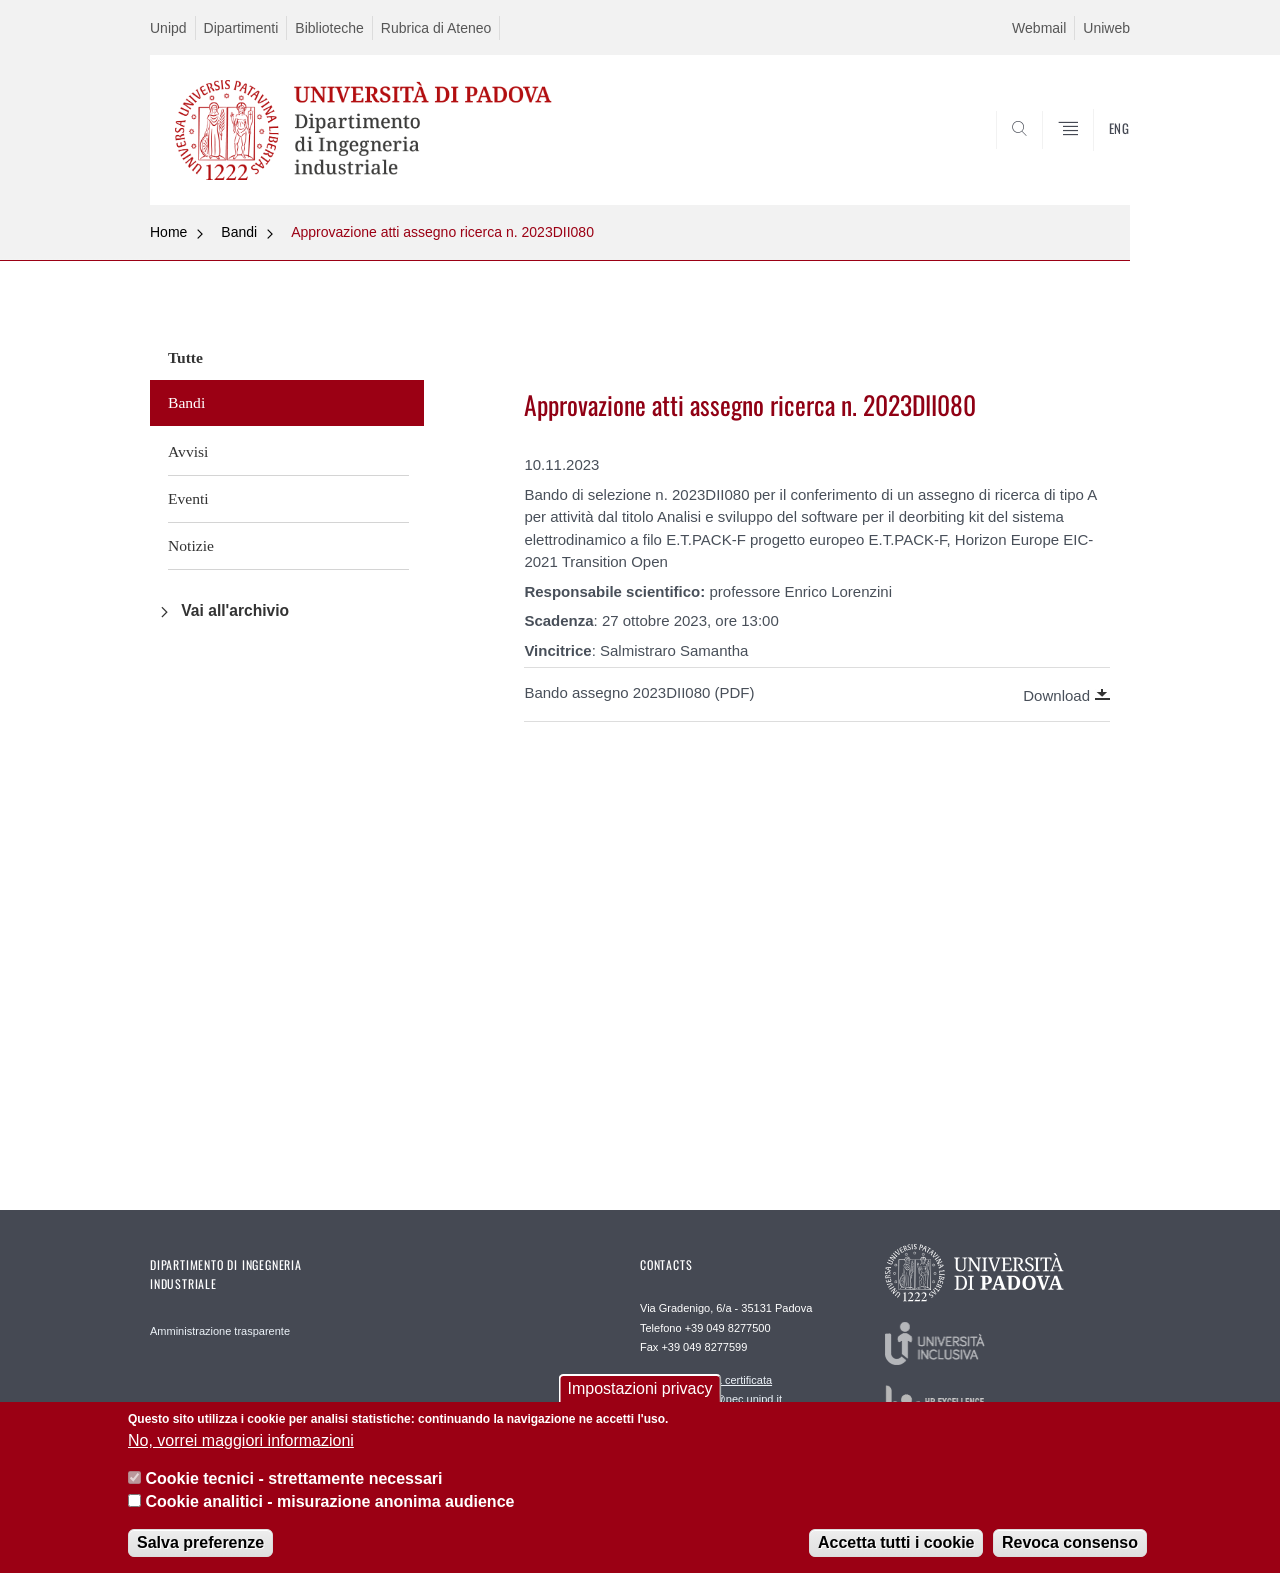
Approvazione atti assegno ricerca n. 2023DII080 (442, 232)
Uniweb (1106, 28)
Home (168, 232)
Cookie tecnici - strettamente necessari (293, 1486)
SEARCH (1095, 157)
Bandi (239, 232)
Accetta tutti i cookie (896, 1550)
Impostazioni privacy (640, 1396)
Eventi (188, 498)
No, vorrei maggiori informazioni (241, 1448)
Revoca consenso (1070, 1550)
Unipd (168, 28)
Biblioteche (329, 28)
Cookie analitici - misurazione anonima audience (329, 1509)
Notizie (191, 545)
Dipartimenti (241, 28)
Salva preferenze (200, 1550)
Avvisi (188, 451)
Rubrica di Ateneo (436, 28)
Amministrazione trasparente (220, 1331)
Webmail (1039, 28)
